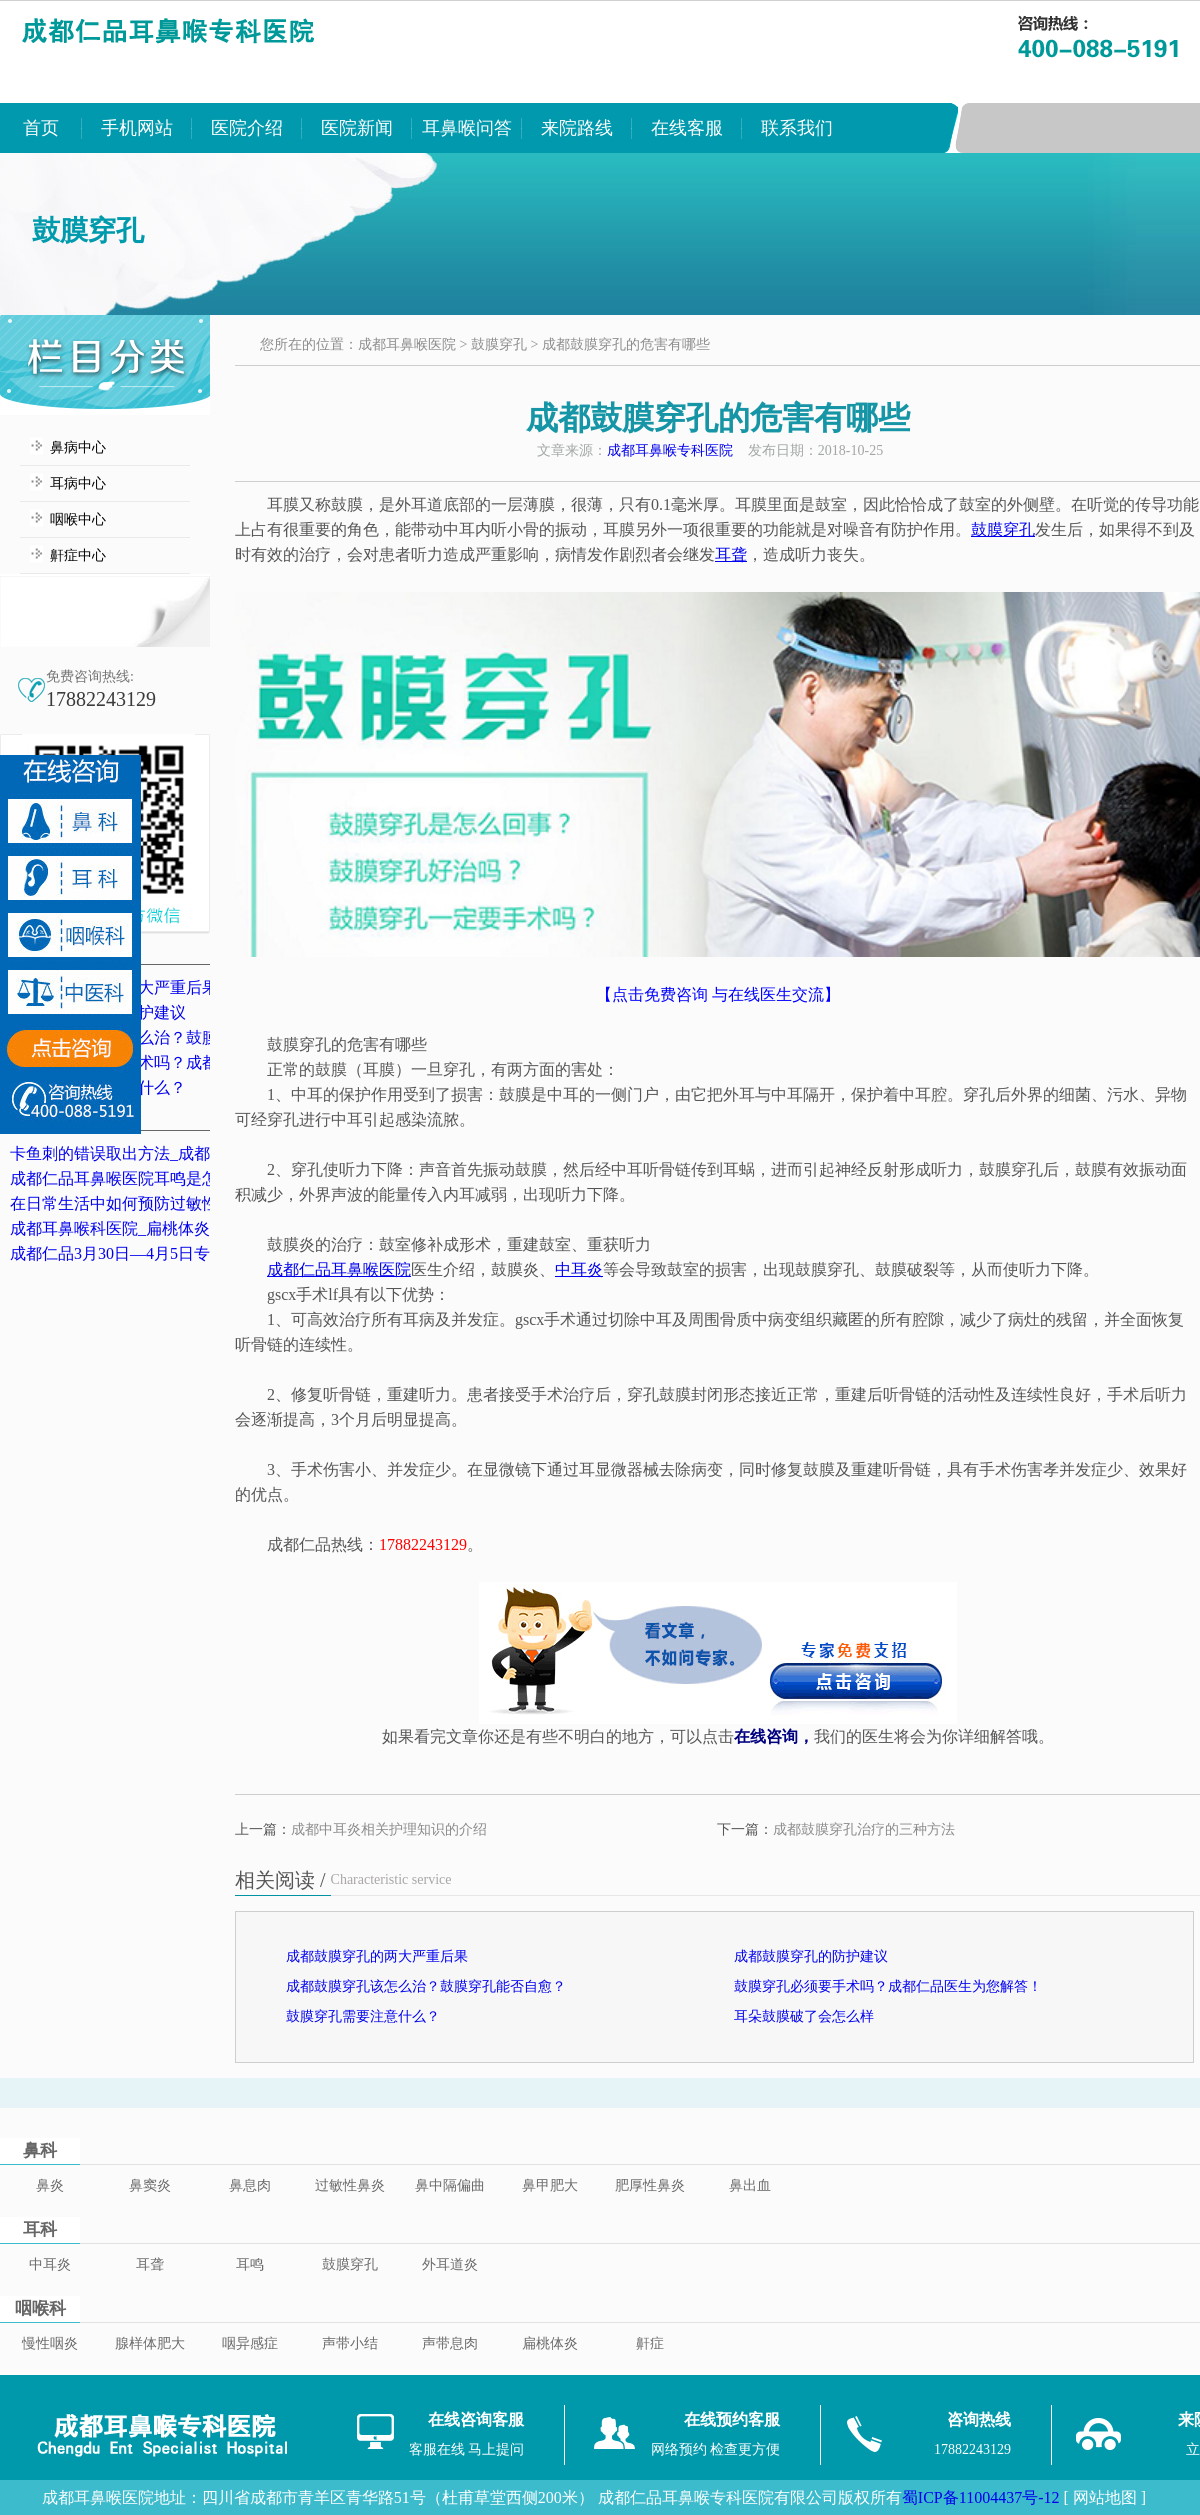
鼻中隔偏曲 (450, 2185)
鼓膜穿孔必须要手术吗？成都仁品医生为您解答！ (888, 1986)
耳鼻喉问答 (467, 128)
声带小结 (350, 2343)
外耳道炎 (450, 2264)
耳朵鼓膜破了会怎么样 (804, 2016)
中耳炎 (50, 2264)
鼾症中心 (78, 555)
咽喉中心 (78, 519)
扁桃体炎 (550, 2343)
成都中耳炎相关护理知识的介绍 (389, 1829)
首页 (41, 128)
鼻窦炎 (150, 2185)
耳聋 (150, 2264)
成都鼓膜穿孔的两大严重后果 (377, 1956)
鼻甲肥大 (550, 2185)
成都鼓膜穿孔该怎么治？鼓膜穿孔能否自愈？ (170, 1037)
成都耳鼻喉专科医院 (670, 450)
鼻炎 (50, 2185)
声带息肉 (450, 2343)
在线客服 (687, 128)
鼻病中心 (78, 447)
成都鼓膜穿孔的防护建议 (811, 1956)
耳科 (40, 2229)
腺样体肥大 (150, 2343)
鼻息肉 (250, 2185)
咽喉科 (40, 2308)
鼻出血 (750, 2185)
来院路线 (577, 128)
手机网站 (137, 128)
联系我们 (797, 128)
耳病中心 (78, 483)
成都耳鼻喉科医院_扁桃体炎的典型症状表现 (166, 1228)
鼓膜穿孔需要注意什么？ (363, 2016)
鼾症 (650, 2343)
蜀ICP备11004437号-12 (981, 2497)
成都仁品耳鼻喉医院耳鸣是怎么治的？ (146, 1178)
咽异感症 (250, 2343)
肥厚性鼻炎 (650, 2185)
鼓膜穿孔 (499, 344)
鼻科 (40, 2150)
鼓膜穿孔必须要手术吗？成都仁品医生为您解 (170, 1062)
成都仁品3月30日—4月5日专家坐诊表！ (150, 1253)
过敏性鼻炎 (350, 2185)
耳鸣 (250, 2264)
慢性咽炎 (50, 2343)
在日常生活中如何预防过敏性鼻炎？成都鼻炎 (170, 1203)
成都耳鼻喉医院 (407, 344)
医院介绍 (247, 128)
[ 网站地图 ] (1104, 2497)
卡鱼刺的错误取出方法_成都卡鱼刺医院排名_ (170, 1153)
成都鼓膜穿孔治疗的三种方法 (864, 1829)
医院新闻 (357, 128)
